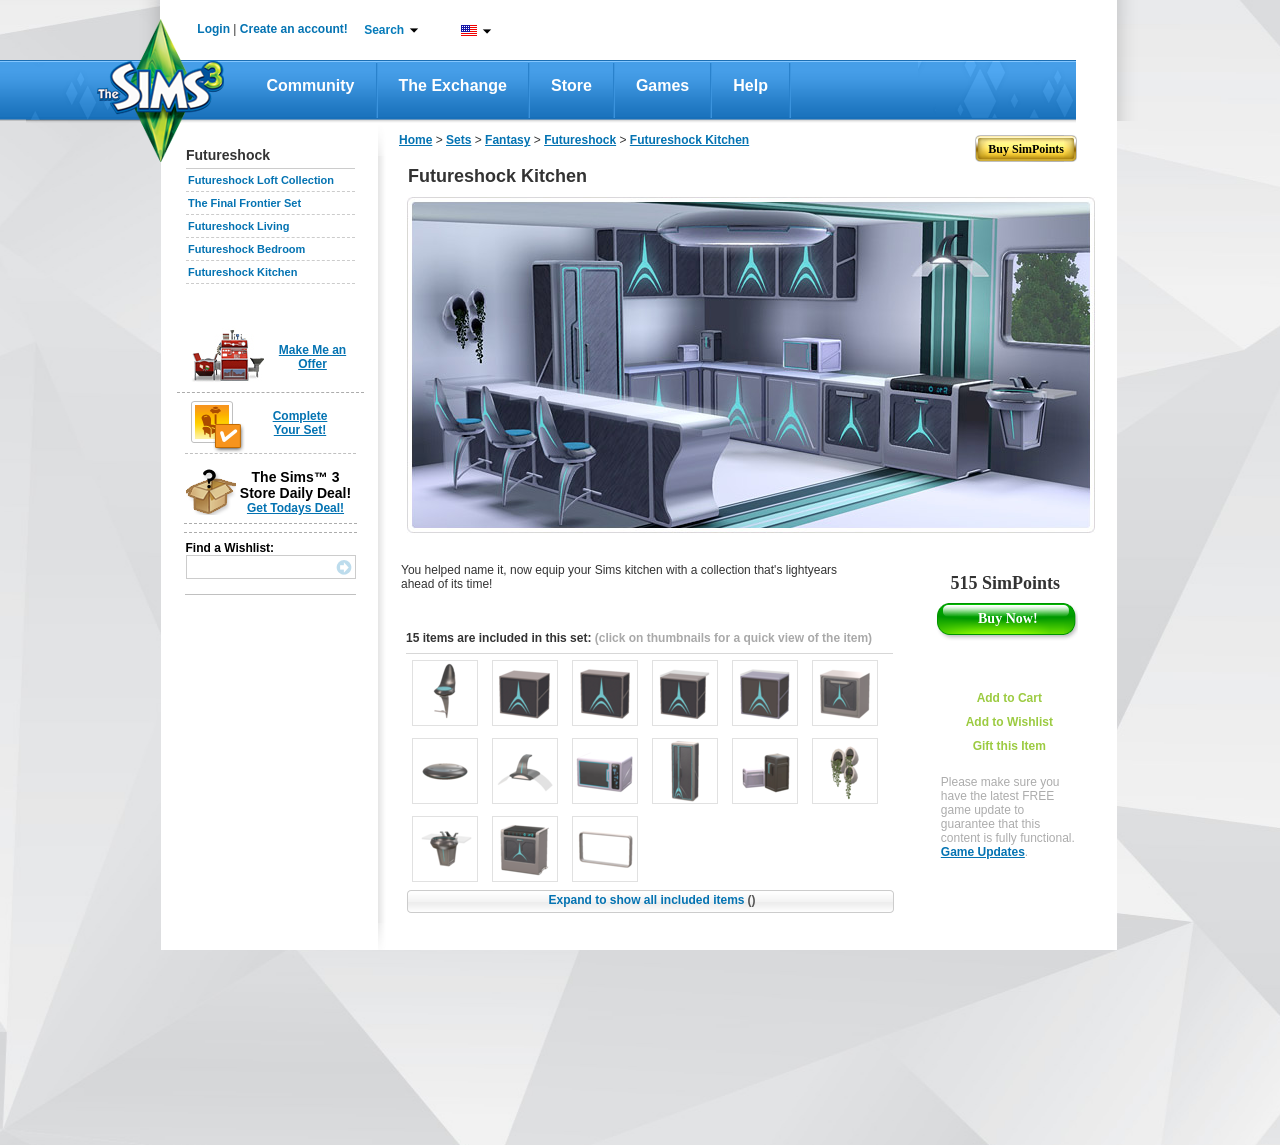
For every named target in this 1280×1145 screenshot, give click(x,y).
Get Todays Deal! (295, 508)
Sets (458, 140)
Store (571, 85)
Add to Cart (1009, 698)
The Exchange (453, 85)
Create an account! (294, 29)
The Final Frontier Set (244, 203)
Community (311, 85)
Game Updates (983, 852)
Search (384, 30)
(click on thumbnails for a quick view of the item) (733, 638)
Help (750, 85)
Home (415, 140)
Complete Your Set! (300, 423)
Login (213, 29)
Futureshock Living (238, 226)
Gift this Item (1009, 746)
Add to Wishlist (1009, 722)
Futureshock (580, 140)
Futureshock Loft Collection (261, 180)
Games (662, 85)
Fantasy (507, 140)
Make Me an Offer (312, 357)
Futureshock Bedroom (246, 249)
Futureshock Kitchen (242, 272)
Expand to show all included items (651, 900)
